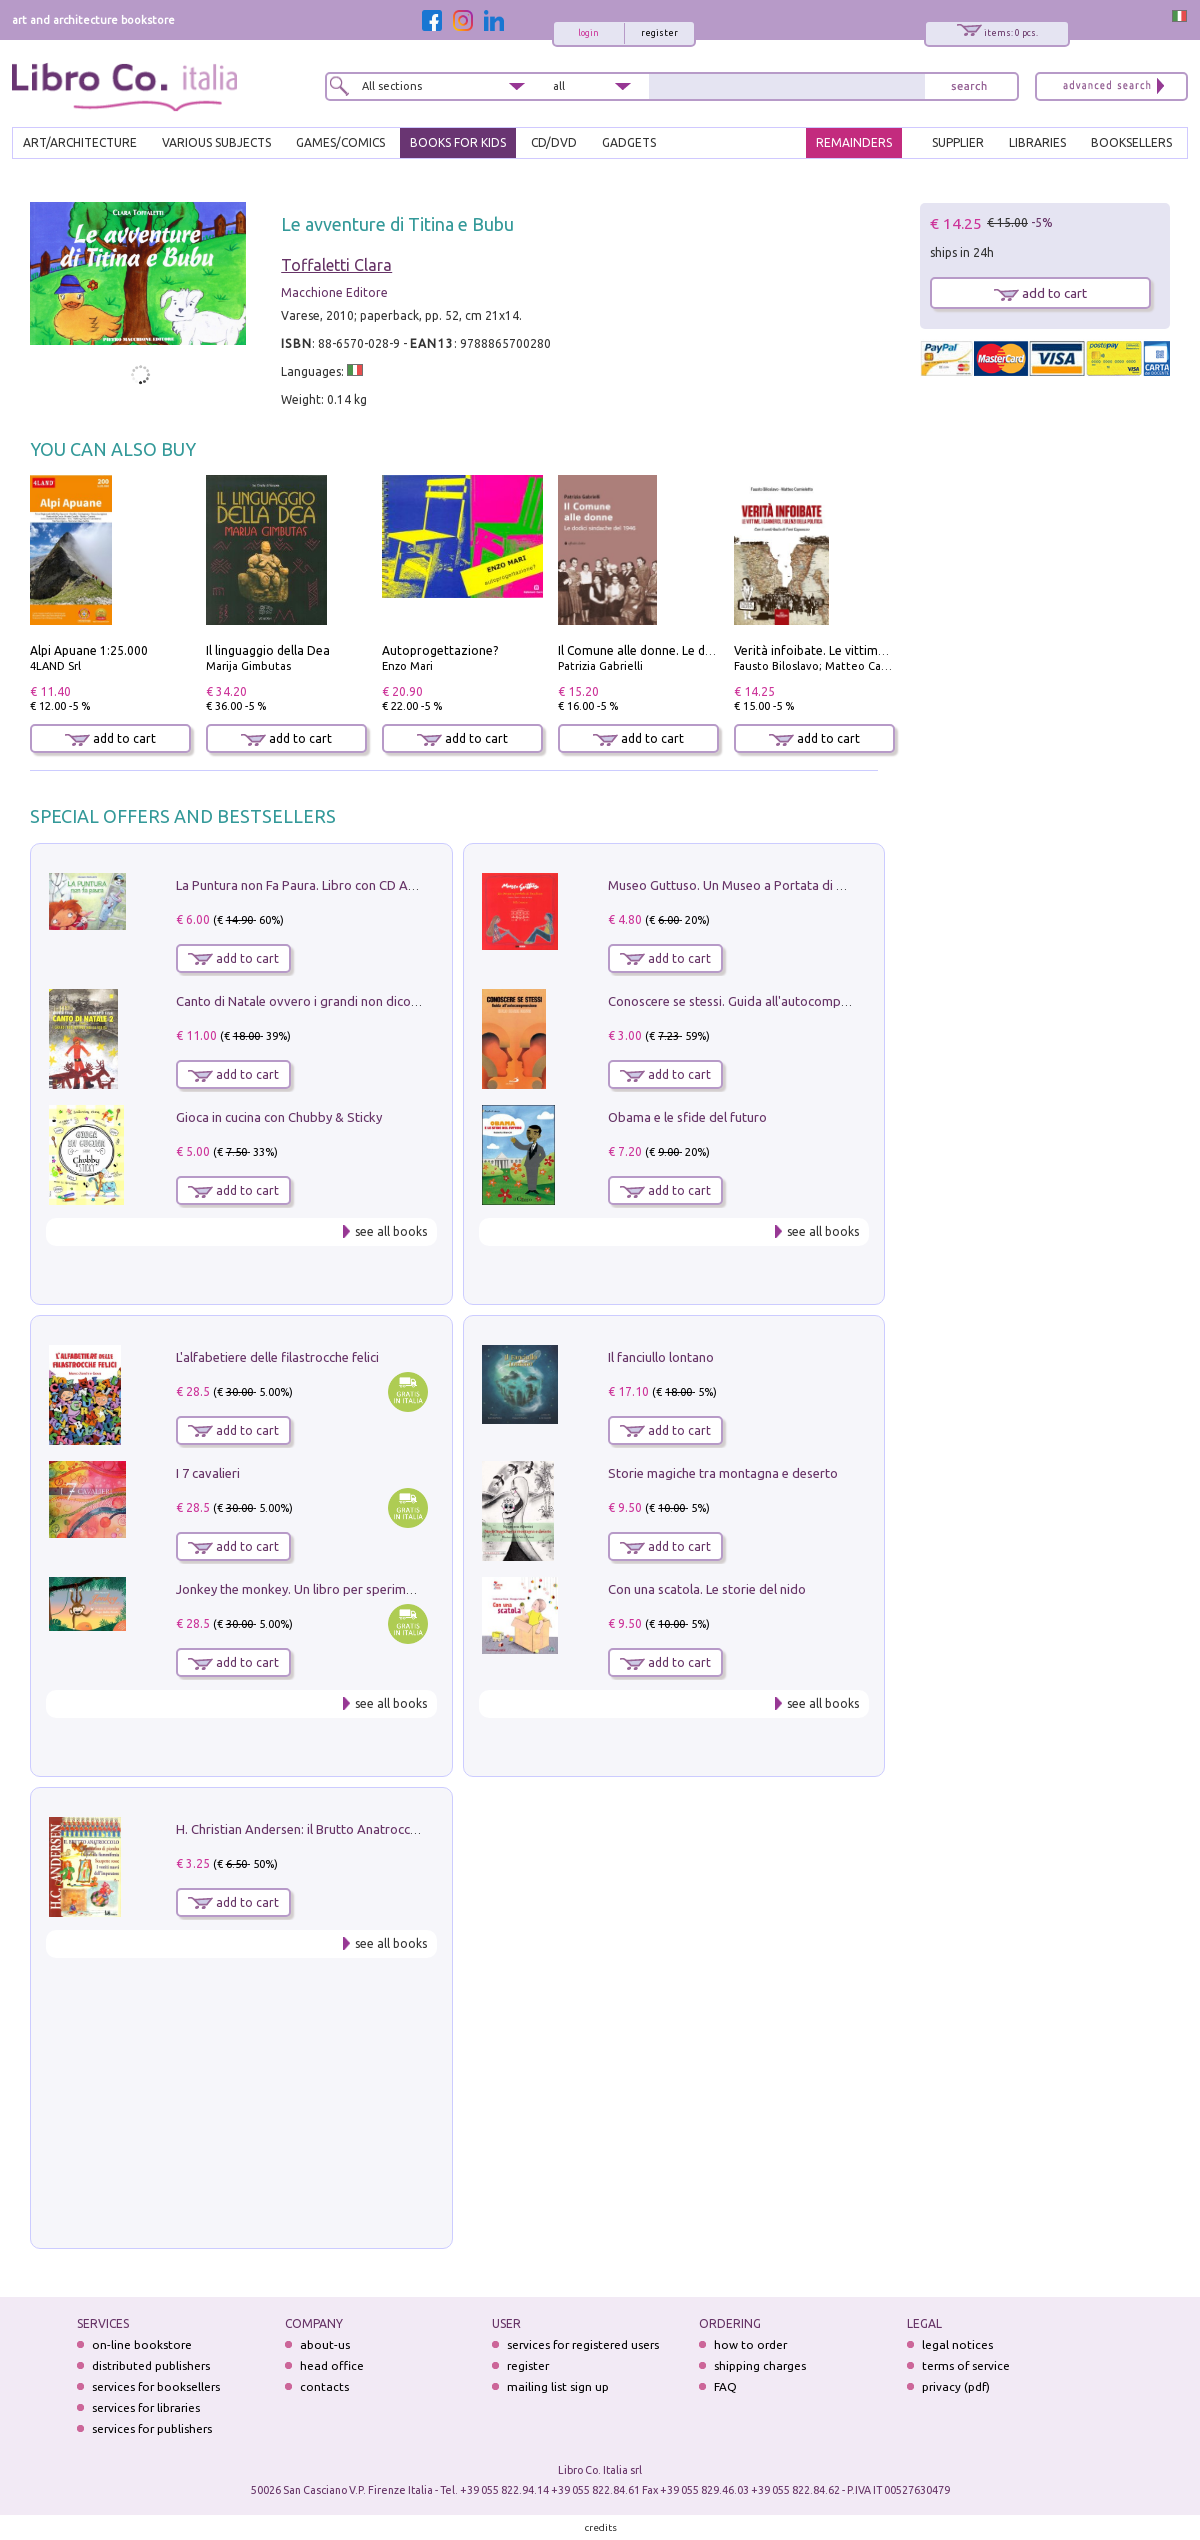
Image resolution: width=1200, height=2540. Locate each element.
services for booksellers (156, 2386)
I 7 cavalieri (208, 1473)
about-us (325, 2344)
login (588, 33)
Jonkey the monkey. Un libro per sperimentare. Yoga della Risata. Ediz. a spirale (405, 1589)
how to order (750, 2344)
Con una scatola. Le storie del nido (707, 1589)
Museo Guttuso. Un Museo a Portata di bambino (748, 885)
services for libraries (146, 2407)
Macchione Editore (334, 292)
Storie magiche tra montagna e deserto (723, 1473)
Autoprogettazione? (440, 650)
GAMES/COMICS (340, 142)
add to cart (110, 738)
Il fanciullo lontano (661, 1357)
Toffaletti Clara (336, 265)
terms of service (966, 2365)
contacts (324, 2386)
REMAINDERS (854, 142)
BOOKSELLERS (1131, 142)
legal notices (957, 2344)
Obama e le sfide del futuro (687, 1117)
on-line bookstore (142, 2344)
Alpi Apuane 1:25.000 (89, 650)
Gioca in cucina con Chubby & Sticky (279, 1117)
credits (601, 2527)
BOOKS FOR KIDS (458, 142)
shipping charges (760, 2365)
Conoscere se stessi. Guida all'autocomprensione (749, 1001)
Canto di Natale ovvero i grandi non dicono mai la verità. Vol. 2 (357, 1001)
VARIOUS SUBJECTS (216, 142)
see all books (391, 1231)
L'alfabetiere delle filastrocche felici (277, 1357)
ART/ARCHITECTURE (80, 142)
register (659, 33)
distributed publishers (151, 2365)
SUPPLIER (958, 142)
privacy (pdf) (956, 2386)
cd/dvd (554, 142)
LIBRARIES (1037, 142)
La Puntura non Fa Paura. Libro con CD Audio (305, 885)
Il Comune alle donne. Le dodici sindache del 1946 (696, 650)
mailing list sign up (558, 2386)
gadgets (629, 142)
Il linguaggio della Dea (268, 650)
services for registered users (583, 2344)
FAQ (725, 2386)
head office (332, 2365)
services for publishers (152, 2428)
